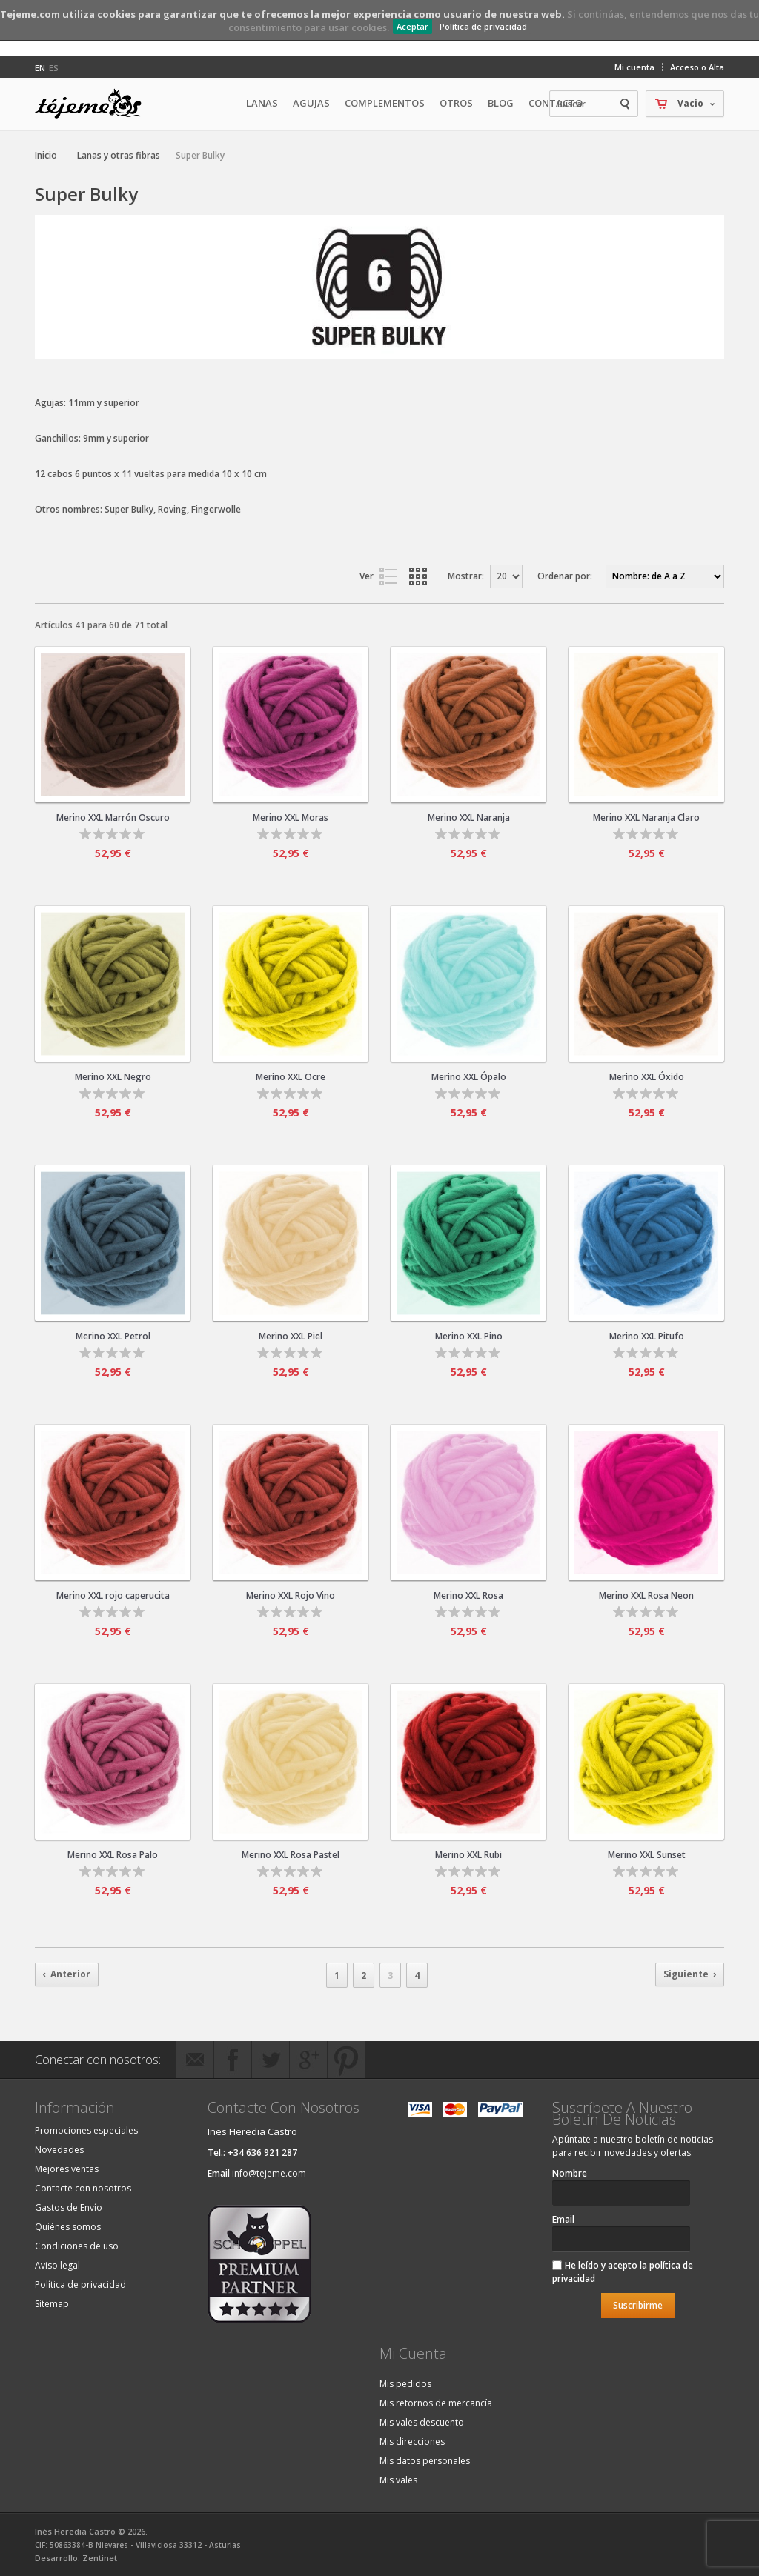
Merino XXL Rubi (468, 1854)
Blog (501, 103)
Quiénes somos (68, 2226)
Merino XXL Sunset (647, 1854)
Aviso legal (57, 2265)
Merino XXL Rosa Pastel (290, 1854)
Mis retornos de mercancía (436, 2403)
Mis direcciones (412, 2441)
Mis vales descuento (422, 2422)
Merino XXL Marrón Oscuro (113, 817)
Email (563, 2219)
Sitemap (52, 2303)
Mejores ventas (67, 2169)
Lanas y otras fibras (118, 155)
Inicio (46, 155)
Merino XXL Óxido (646, 1077)
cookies (116, 14)
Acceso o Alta (697, 67)
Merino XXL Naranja (469, 817)
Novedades (59, 2149)
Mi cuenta (634, 67)
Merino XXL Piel (290, 1336)
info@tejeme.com (269, 2173)
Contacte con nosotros (83, 2188)
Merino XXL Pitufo (646, 1336)
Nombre (569, 2173)
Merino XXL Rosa (468, 1595)
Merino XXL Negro (113, 1077)
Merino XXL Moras (290, 817)
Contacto (555, 103)
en (40, 67)
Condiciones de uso (77, 2246)
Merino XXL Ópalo (468, 1077)
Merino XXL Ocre (290, 1077)
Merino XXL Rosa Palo (112, 1854)
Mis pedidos (405, 2383)
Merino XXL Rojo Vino (290, 1595)
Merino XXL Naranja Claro (646, 817)
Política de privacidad (483, 26)
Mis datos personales (425, 2460)
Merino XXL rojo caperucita (113, 1595)
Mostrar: (466, 576)
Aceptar (412, 26)
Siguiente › (689, 1974)
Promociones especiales (86, 2130)
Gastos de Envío (68, 2207)
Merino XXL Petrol (113, 1336)
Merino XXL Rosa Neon (646, 1595)
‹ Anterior (66, 1974)
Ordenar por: (564, 576)
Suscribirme (638, 2305)
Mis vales (398, 2480)
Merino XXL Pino (469, 1336)
